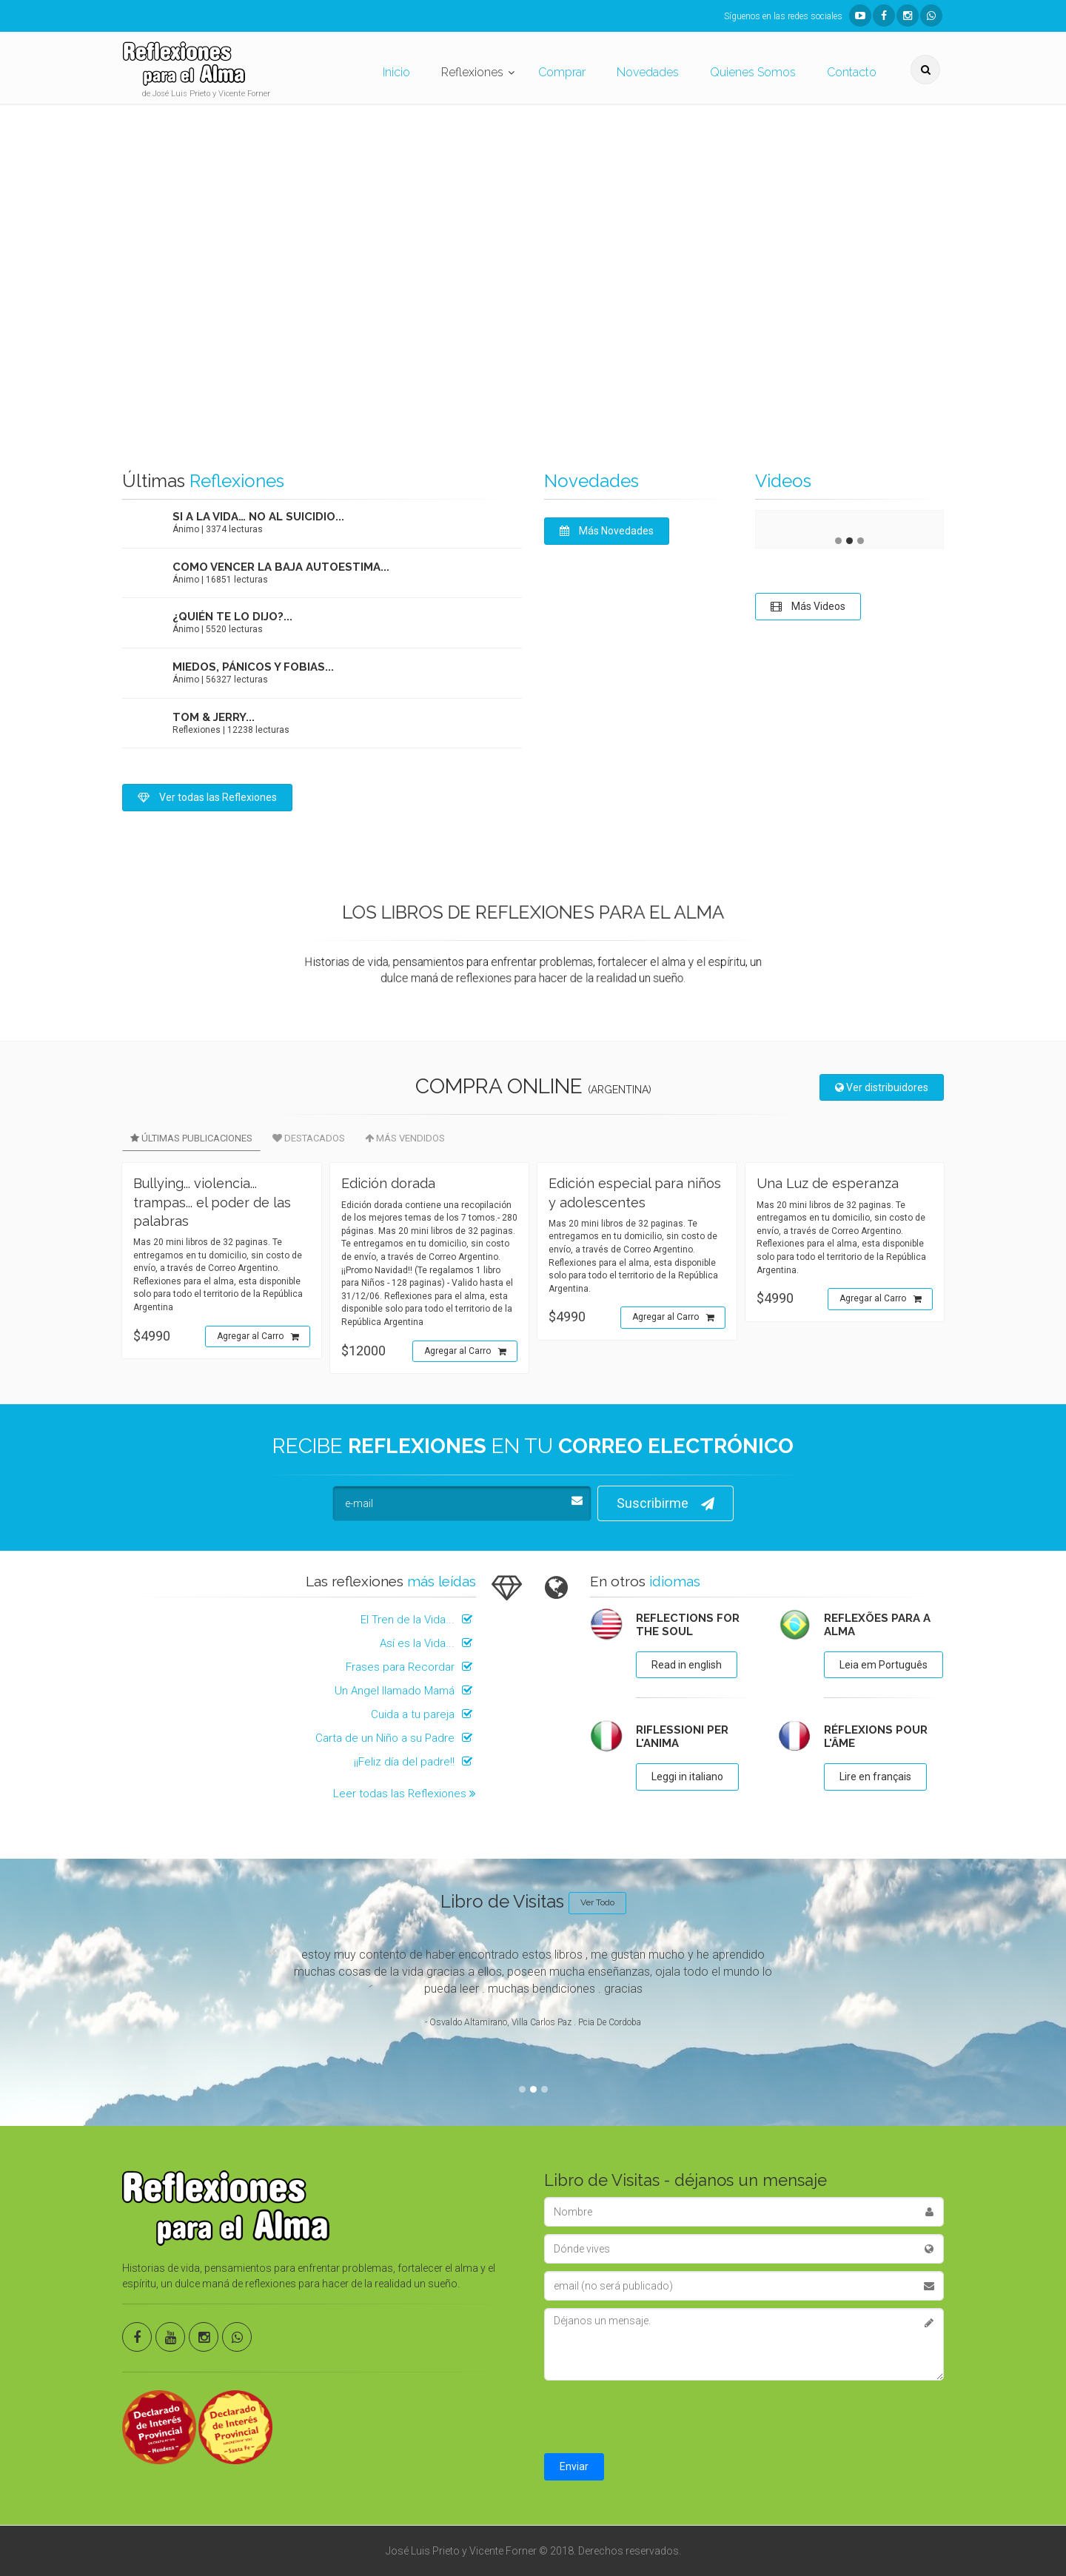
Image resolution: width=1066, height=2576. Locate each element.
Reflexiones (472, 72)
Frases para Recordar (411, 1667)
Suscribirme (665, 1503)
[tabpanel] (849, 522)
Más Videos (808, 606)
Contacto (851, 72)
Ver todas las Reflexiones (207, 797)
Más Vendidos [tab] (405, 1138)
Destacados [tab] (308, 1138)
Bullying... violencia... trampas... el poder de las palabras (212, 1201)
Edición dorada (388, 1183)
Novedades (648, 72)
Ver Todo (597, 1902)
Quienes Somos (753, 72)
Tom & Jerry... (213, 717)
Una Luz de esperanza (828, 1183)
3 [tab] (860, 540)
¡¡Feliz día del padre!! (415, 1761)
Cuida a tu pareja (423, 1714)
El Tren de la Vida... (418, 1619)
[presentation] (656, 2417)
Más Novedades (607, 531)
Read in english (686, 1665)
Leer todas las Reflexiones (404, 1793)
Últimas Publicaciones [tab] (191, 1138)
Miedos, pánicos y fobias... (253, 667)
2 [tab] (849, 540)
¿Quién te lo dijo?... (232, 616)
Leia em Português (883, 1665)
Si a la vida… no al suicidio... (258, 516)
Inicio (396, 72)
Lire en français (875, 1776)
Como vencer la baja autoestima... (280, 567)
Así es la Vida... (428, 1643)
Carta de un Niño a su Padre (395, 1738)
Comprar (562, 72)
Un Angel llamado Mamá (405, 1690)
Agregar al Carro (258, 1336)
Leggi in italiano (687, 1776)
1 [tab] (838, 540)
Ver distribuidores (881, 1087)
